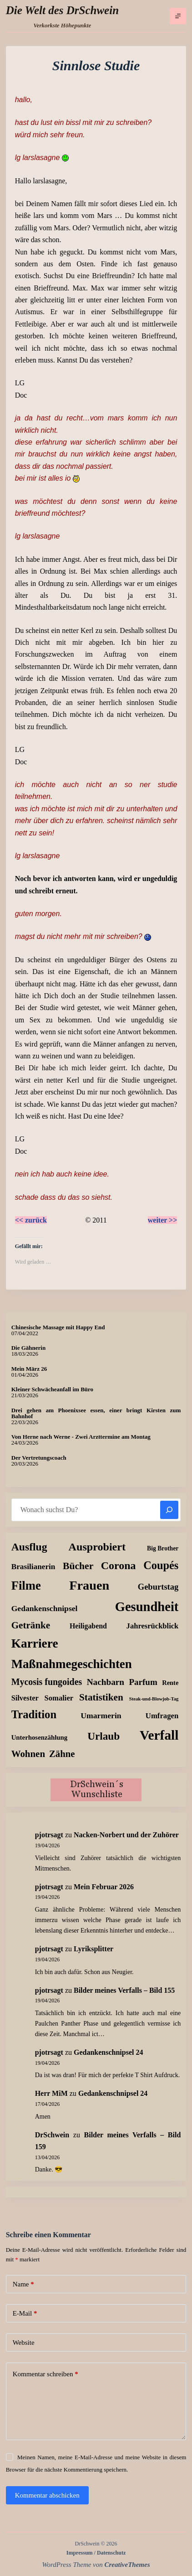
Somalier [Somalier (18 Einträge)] (59, 1698)
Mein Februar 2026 (104, 1887)
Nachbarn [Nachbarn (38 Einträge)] (105, 1682)
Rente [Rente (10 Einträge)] (170, 1682)
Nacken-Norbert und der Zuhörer (126, 1835)
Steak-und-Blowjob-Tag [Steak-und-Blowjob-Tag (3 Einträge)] (154, 1698)
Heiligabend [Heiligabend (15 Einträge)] (88, 1626)
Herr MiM (51, 2093)
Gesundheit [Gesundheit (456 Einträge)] (147, 1607)
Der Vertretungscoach (38, 1457)
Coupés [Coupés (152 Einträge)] (160, 1565)
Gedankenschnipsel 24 (108, 2052)
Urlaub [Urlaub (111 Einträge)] (103, 1736)
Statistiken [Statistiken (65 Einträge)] (101, 1697)
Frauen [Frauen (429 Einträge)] (89, 1585)
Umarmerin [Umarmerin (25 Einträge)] (101, 1715)
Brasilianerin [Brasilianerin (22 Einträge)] (33, 1566)
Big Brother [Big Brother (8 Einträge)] (162, 1548)
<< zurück (31, 1220)
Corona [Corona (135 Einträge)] (118, 1565)
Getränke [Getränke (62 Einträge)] (30, 1625)
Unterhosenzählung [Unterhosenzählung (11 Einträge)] (39, 1737)
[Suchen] (169, 1510)
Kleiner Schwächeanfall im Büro (52, 1389)
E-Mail (25, 2313)
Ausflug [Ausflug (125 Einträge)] (29, 1547)
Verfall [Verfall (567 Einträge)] (159, 1735)
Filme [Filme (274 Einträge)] (26, 1585)
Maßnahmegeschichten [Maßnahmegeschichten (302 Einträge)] (71, 1664)
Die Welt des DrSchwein (62, 10)
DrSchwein (52, 2135)
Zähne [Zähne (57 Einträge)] (62, 1754)
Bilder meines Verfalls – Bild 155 (124, 1990)
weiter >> (162, 1220)
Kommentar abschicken (47, 2495)
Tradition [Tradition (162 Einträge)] (33, 1714)
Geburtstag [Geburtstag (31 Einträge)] (158, 1586)
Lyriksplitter (93, 1949)
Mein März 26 (29, 1368)
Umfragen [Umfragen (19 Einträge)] (162, 1715)
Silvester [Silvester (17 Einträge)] (25, 1698)
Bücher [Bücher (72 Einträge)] (78, 1565)
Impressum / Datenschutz (96, 2553)
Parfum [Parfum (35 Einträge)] (143, 1682)
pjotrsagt (49, 1835)
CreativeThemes (127, 2564)
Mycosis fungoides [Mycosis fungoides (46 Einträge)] (46, 1682)
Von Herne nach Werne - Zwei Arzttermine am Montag (81, 1436)
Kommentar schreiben (45, 2374)
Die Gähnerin (28, 1347)
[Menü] (178, 16)
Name (23, 2284)
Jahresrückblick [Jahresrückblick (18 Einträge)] (152, 1626)
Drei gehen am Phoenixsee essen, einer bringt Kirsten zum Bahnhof (96, 1413)
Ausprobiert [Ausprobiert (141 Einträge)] (97, 1547)
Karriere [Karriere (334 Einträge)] (34, 1643)
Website (24, 2342)
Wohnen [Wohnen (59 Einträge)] (28, 1753)
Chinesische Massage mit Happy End (58, 1327)
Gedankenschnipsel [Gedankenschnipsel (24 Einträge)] (44, 1608)
